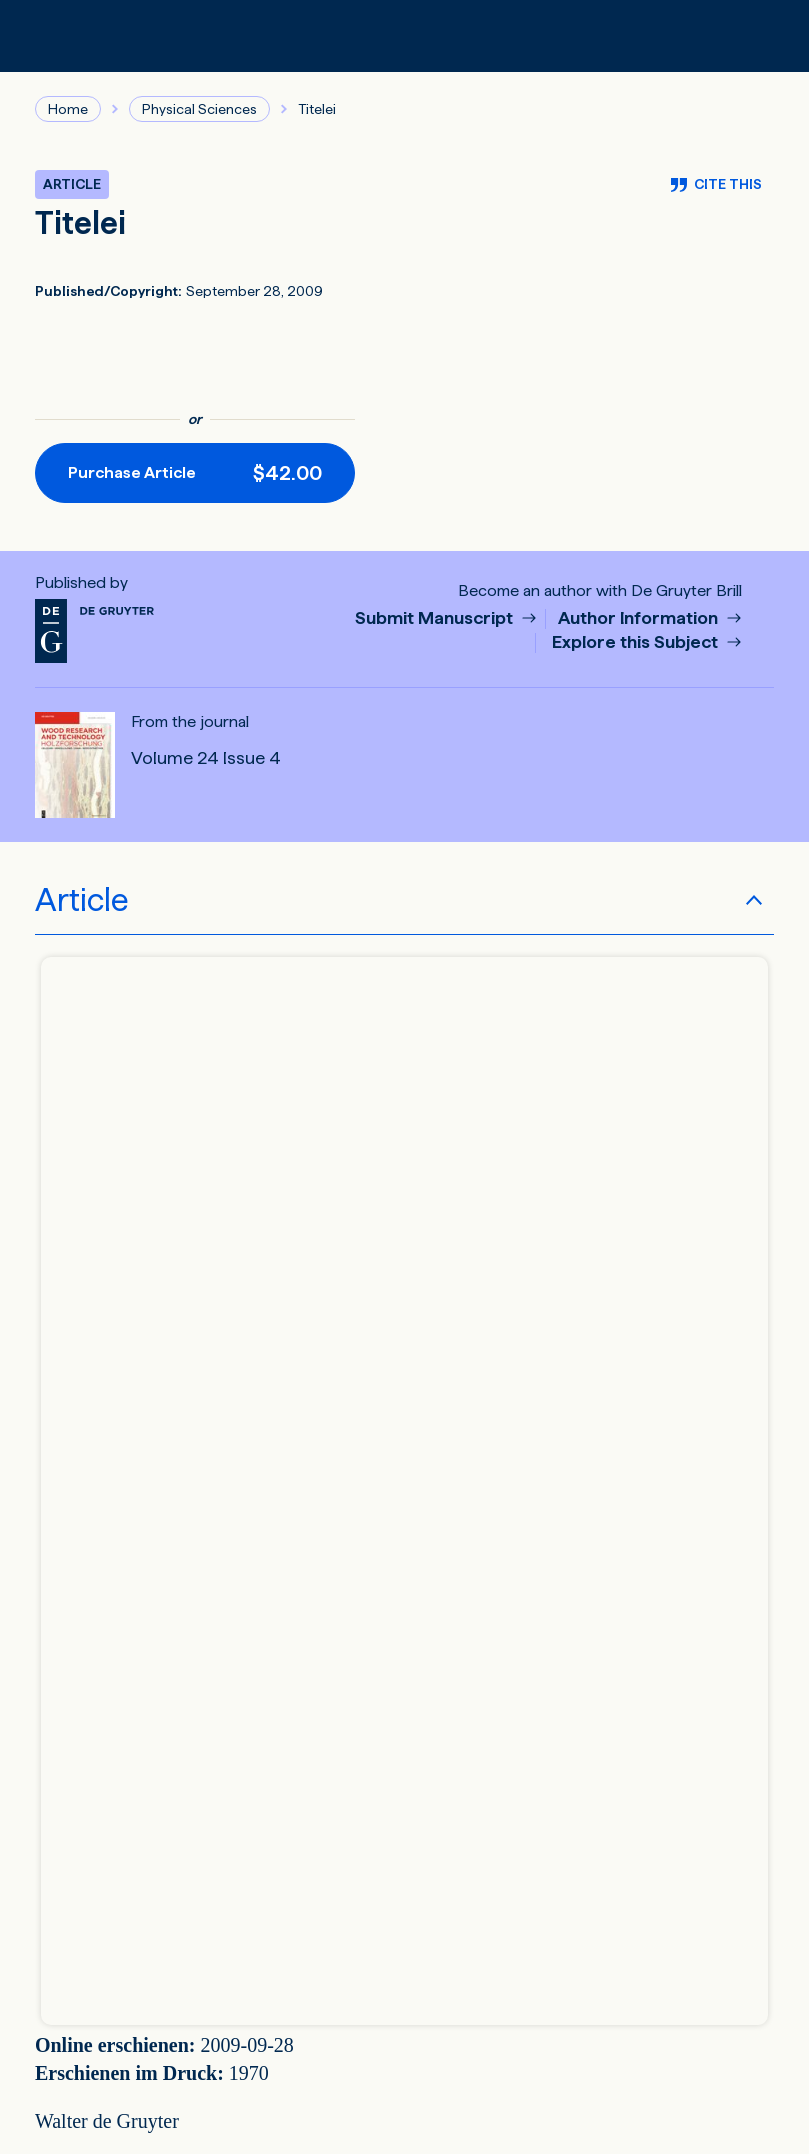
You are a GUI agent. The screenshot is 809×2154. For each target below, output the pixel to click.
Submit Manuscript (436, 618)
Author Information (640, 618)
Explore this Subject (637, 642)
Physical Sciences (199, 109)
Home (68, 109)
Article (82, 900)
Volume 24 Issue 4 (206, 758)
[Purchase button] (195, 473)
